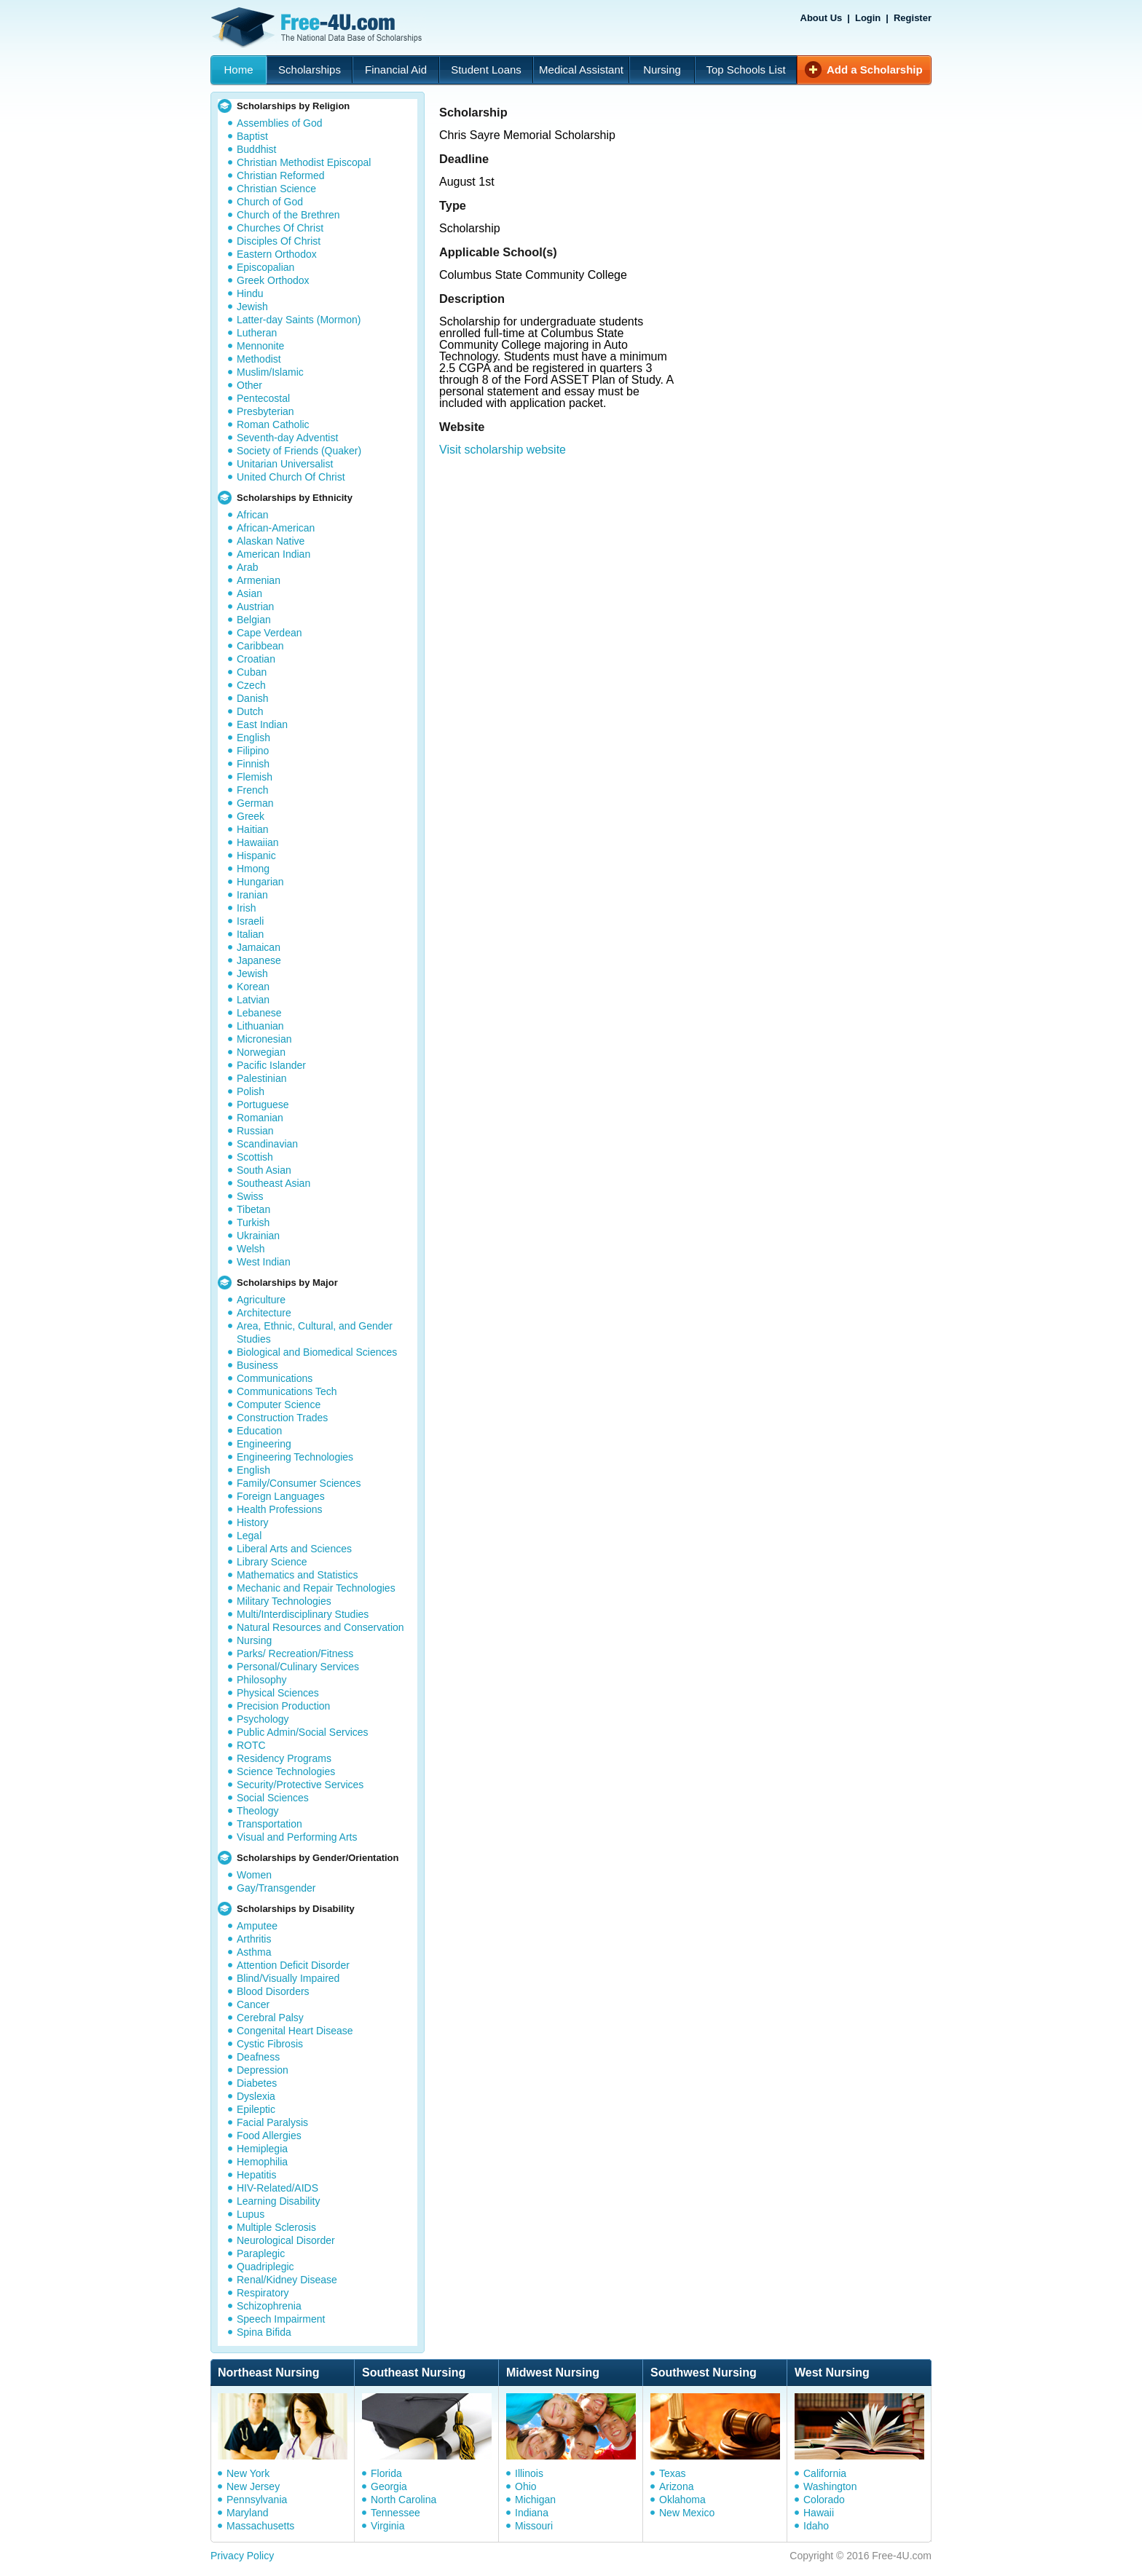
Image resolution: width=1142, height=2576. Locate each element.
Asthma (254, 1952)
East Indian (262, 724)
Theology (258, 1811)
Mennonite (260, 346)
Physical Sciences (278, 1693)
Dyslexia (256, 2096)
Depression (262, 2070)
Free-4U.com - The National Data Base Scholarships (318, 27)
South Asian (264, 1170)
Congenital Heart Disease (295, 2030)
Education (259, 1431)
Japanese (259, 960)
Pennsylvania (257, 2499)
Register (913, 17)
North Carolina (403, 2499)
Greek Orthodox (273, 280)
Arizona (676, 2486)
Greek (250, 816)
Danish (253, 698)
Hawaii (818, 2512)
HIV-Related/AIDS (277, 2188)
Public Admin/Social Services (303, 1732)
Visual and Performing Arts (297, 1837)
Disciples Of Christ (278, 241)
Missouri (534, 2526)
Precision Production (283, 1706)
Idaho (816, 2526)
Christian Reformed (281, 175)
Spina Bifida (264, 2332)
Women (254, 1875)
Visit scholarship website (502, 449)
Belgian (254, 619)
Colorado (824, 2499)
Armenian (258, 580)
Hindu (250, 293)
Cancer (253, 2004)
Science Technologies (286, 1771)
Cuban (252, 672)
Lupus (250, 2214)
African (253, 515)
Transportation (269, 1824)
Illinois (529, 2473)
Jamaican (258, 947)
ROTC (251, 1745)
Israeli (250, 921)
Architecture (264, 1313)
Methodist (259, 359)
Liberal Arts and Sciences (294, 1548)
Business (257, 1365)
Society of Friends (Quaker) (299, 451)
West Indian (264, 1262)
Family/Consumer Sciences (299, 1483)
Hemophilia (262, 2162)
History (253, 1522)
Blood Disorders (273, 1991)
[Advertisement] (690, 549)
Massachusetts (260, 2526)
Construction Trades (282, 1417)
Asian (249, 593)
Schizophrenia (269, 2306)
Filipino (253, 750)
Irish (246, 908)
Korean (253, 986)
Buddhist (256, 149)
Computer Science (278, 1404)
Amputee (257, 1926)
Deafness (258, 2057)
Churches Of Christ (280, 228)
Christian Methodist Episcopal (304, 162)
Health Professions (280, 1509)
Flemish (254, 777)
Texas (672, 2473)
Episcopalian (265, 267)
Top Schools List (745, 69)
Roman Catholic (273, 424)
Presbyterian (265, 411)
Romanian (260, 1117)
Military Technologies (284, 1601)
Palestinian (262, 1078)
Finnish (253, 764)
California (824, 2473)
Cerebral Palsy (270, 2017)
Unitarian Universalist (285, 464)
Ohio (526, 2486)
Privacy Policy (242, 2555)
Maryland (248, 2512)
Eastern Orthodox (277, 254)
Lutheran (257, 333)
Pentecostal (263, 398)
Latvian (253, 999)
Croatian (256, 659)
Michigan (535, 2499)
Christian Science (276, 188)
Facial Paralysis (272, 2122)
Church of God (270, 202)
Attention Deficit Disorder (293, 1965)
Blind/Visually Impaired (288, 1978)
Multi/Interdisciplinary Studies (303, 1614)
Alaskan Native (270, 541)
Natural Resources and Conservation (320, 1627)
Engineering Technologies (295, 1457)
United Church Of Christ (291, 477)
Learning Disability (278, 2201)
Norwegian (261, 1052)
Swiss (250, 1196)
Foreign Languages (281, 1496)
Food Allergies (269, 2135)
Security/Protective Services (300, 1784)
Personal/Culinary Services (298, 1666)
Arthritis (254, 1939)
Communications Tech (286, 1391)
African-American (276, 528)
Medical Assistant (581, 69)
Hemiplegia (262, 2148)
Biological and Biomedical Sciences (317, 1352)
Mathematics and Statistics (297, 1575)
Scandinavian (267, 1144)
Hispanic (256, 855)
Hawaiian (258, 842)
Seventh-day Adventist (287, 437)
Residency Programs (284, 1758)
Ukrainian (258, 1235)
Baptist (252, 136)
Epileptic (256, 2109)
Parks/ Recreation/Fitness (295, 1653)
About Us (821, 17)
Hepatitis (256, 2175)
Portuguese (263, 1104)
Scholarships (309, 69)
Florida (386, 2473)
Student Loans (486, 69)
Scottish (255, 1157)
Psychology (263, 1719)
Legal (249, 1535)
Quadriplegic (265, 2266)
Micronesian (264, 1039)
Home (238, 69)
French (253, 790)
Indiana (531, 2512)
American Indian (273, 554)
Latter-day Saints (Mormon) (299, 319)
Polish (250, 1091)
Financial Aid (396, 69)
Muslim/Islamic (270, 372)
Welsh (251, 1249)
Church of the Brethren (288, 215)
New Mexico (686, 2512)
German (255, 803)
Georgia (389, 2486)
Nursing (662, 69)
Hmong (253, 868)
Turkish (253, 1222)
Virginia (387, 2526)
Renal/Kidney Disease (287, 2279)
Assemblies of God (280, 123)
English (253, 737)
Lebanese (259, 1013)
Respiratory (263, 2293)
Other (249, 385)
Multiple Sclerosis (276, 2227)
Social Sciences (273, 1797)
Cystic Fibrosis (270, 2044)
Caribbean (260, 646)
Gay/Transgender (276, 1888)
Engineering (264, 1444)
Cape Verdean (269, 633)
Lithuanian (260, 1026)
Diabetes (257, 2083)
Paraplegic (261, 2253)
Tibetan (253, 1209)
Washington (829, 2486)
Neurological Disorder (286, 2240)
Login (868, 17)
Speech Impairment (281, 2319)
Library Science (272, 1562)
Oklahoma (682, 2499)
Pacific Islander (271, 1065)
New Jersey (253, 2486)
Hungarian (260, 882)
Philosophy (262, 1680)
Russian (255, 1131)
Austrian (255, 606)
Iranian (252, 895)
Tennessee (395, 2512)
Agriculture (261, 1299)
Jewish (252, 306)
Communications (274, 1378)
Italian (250, 934)
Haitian (253, 829)
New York (248, 2473)
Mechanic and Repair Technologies (316, 1588)
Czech (251, 685)
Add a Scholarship (875, 69)
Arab (248, 567)
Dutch (250, 711)
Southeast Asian (273, 1183)
